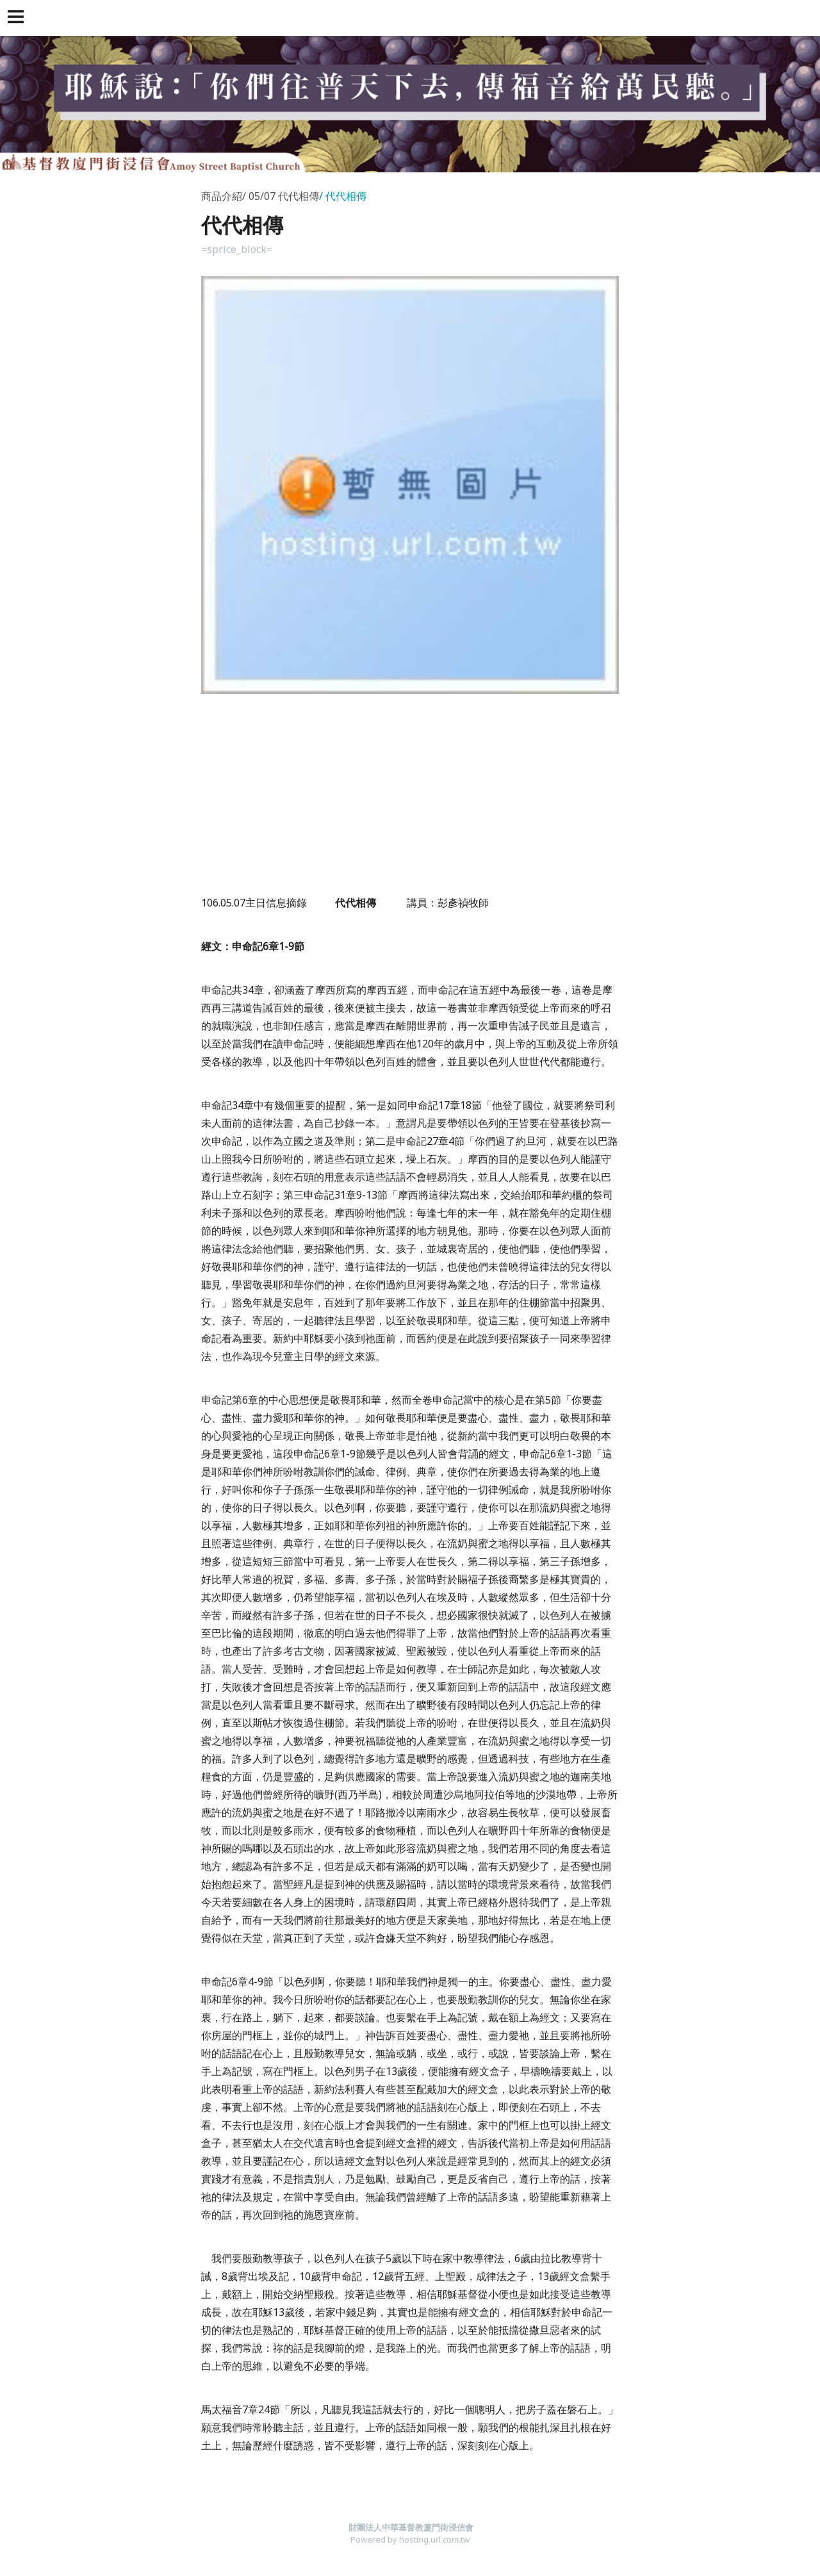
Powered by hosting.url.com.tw (410, 2539)
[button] (18, 18)
